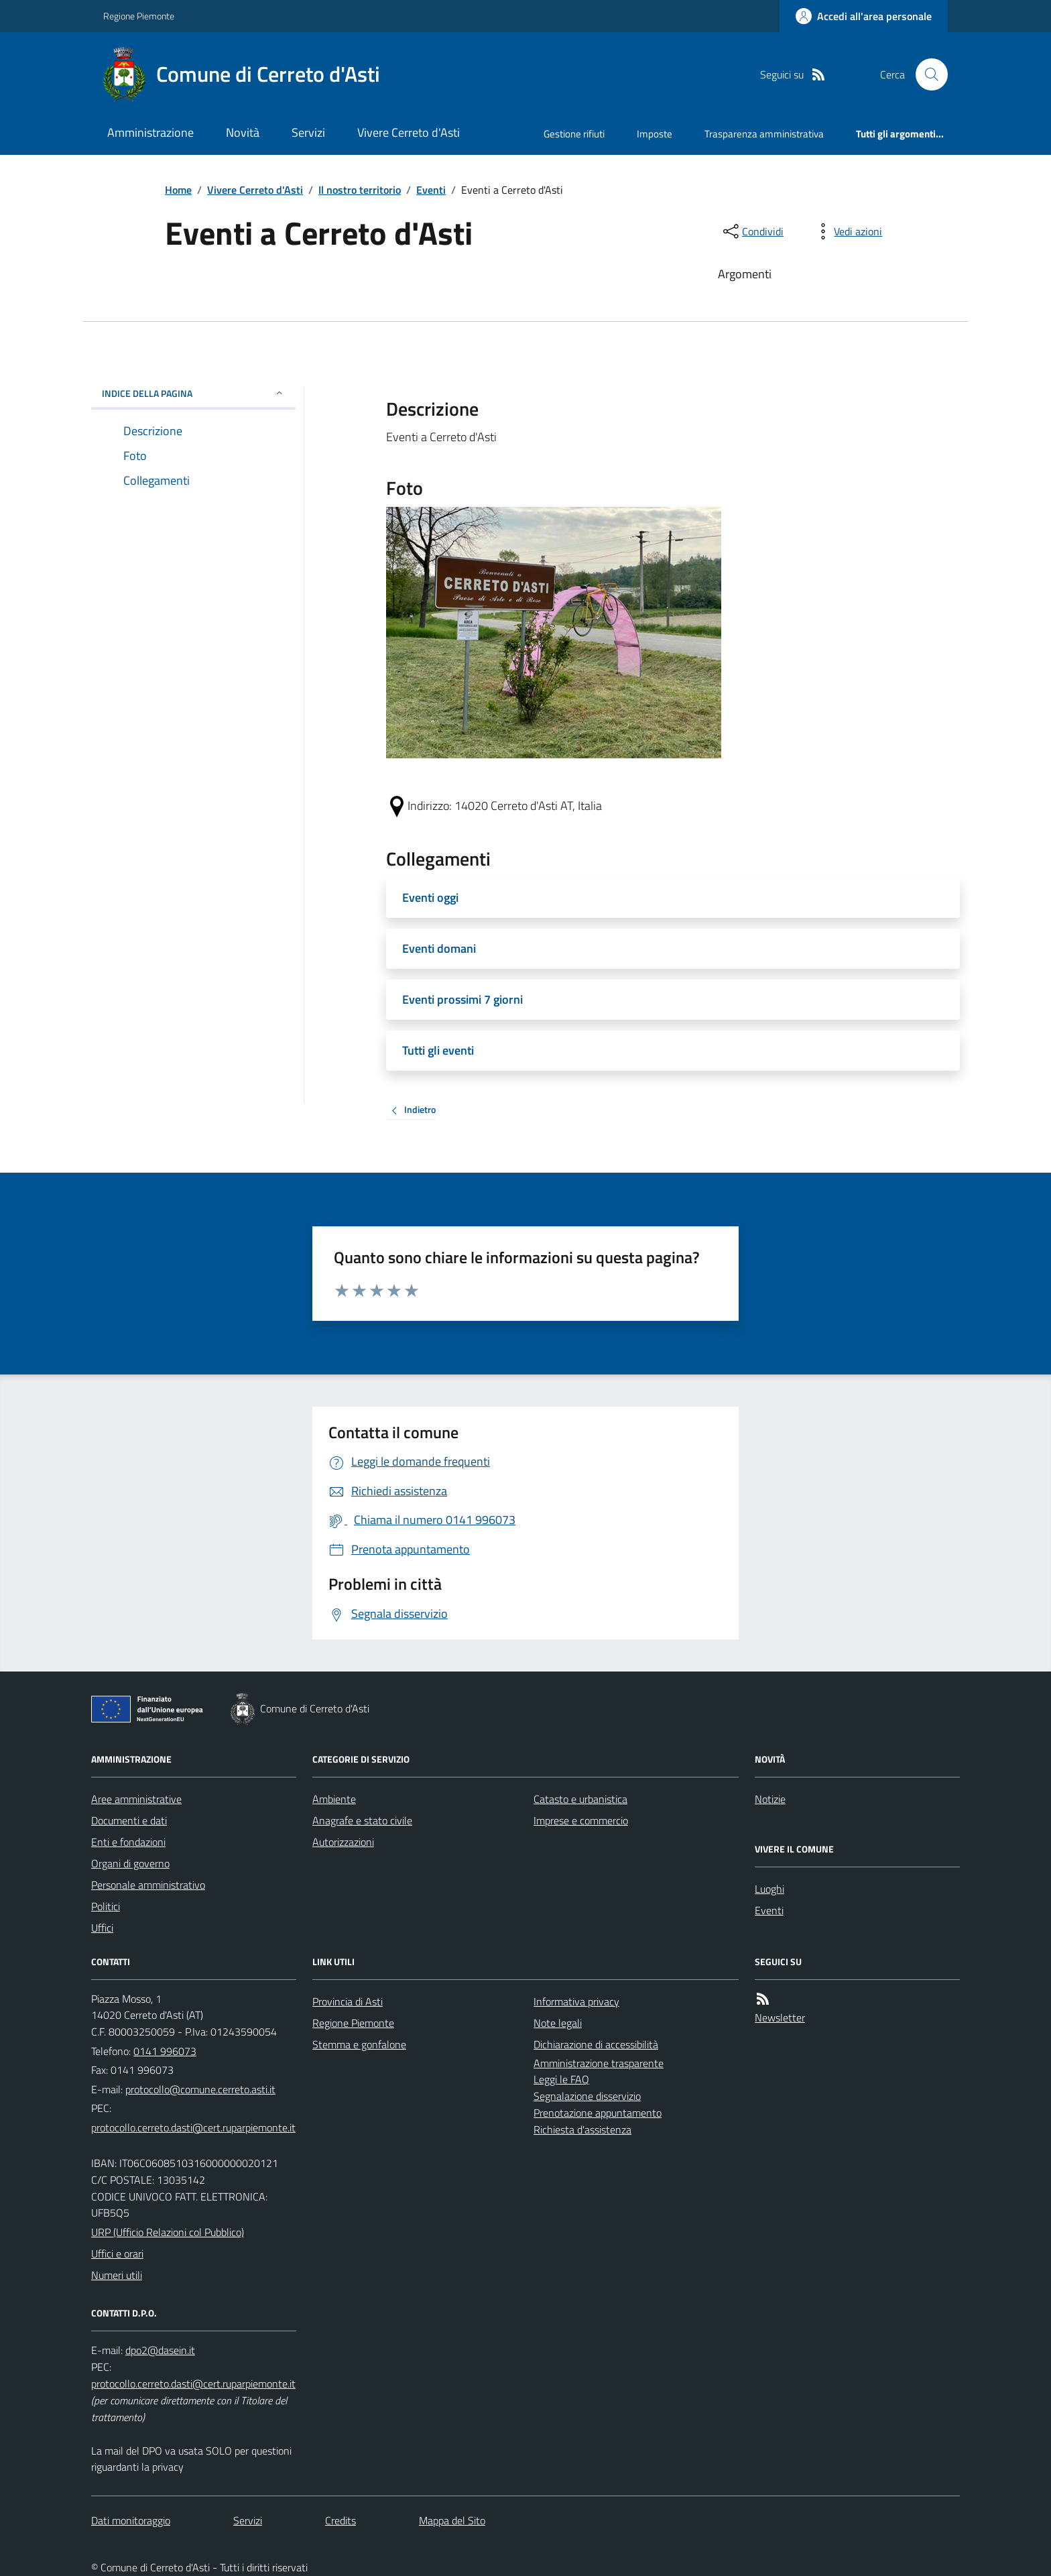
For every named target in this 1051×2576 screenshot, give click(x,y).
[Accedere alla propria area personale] (864, 16)
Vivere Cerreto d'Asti (408, 132)
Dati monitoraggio (130, 2520)
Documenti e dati (129, 1820)
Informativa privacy (576, 2001)
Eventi (431, 190)
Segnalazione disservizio (587, 2096)
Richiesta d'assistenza (582, 2129)
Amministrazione (150, 132)
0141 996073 (164, 2051)
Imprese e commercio (581, 1820)
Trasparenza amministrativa (764, 133)
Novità (242, 132)
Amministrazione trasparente (599, 2063)
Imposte (654, 133)
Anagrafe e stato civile (362, 1820)
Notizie (770, 1799)
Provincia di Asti (347, 2001)
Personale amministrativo (148, 1885)
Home (178, 190)
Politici (105, 1906)
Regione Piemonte (138, 16)
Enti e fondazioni (128, 1842)
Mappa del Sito (452, 2520)
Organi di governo (130, 1863)
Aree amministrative (136, 1799)
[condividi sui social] (752, 231)
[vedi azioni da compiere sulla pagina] (847, 231)
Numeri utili (116, 2275)
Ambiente (334, 1799)
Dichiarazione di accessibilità (596, 2044)
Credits (340, 2520)
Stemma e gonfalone (359, 2044)
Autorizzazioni (343, 1842)
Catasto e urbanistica (580, 1799)
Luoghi (769, 1889)
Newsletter (780, 2017)
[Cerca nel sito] (926, 74)
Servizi (308, 132)
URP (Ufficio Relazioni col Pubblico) (167, 2232)
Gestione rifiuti (574, 133)
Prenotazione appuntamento (598, 2113)
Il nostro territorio (359, 190)
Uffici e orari (117, 2253)
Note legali (558, 2023)
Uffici (102, 1928)
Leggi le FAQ (561, 2079)
